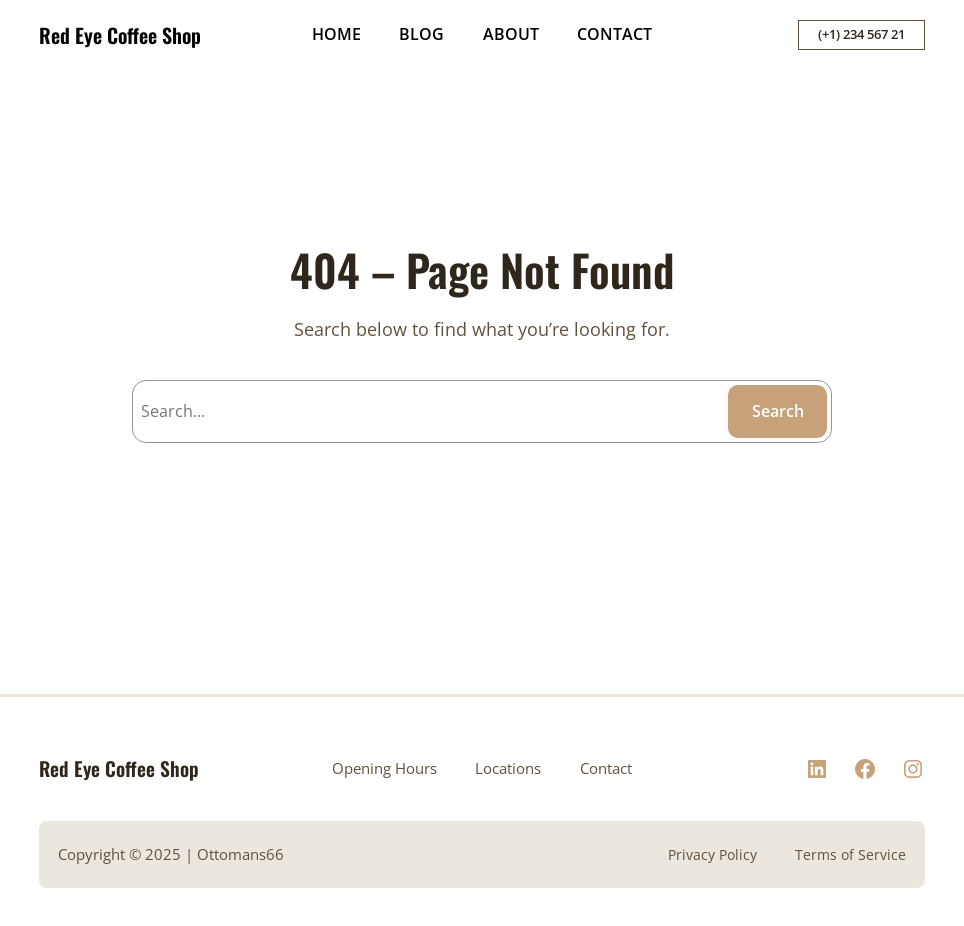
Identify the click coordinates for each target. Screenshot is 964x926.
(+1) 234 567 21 (861, 34)
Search (778, 411)
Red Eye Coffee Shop (120, 35)
